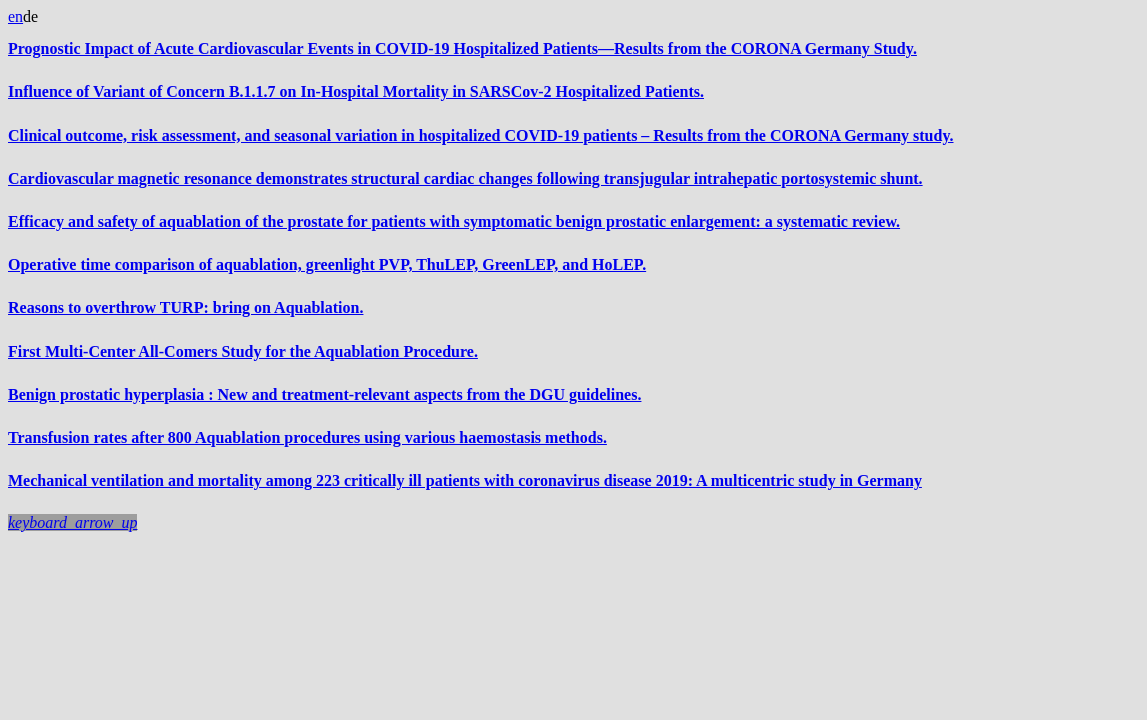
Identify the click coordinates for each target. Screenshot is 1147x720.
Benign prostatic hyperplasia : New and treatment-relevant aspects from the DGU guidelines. (324, 394)
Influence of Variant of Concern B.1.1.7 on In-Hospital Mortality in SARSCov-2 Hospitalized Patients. (356, 91)
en (15, 16)
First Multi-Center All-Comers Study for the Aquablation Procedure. (243, 351)
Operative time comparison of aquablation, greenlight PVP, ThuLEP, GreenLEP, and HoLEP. (327, 264)
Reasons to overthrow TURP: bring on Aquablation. (185, 307)
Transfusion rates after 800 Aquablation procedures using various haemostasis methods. (307, 437)
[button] (72, 522)
